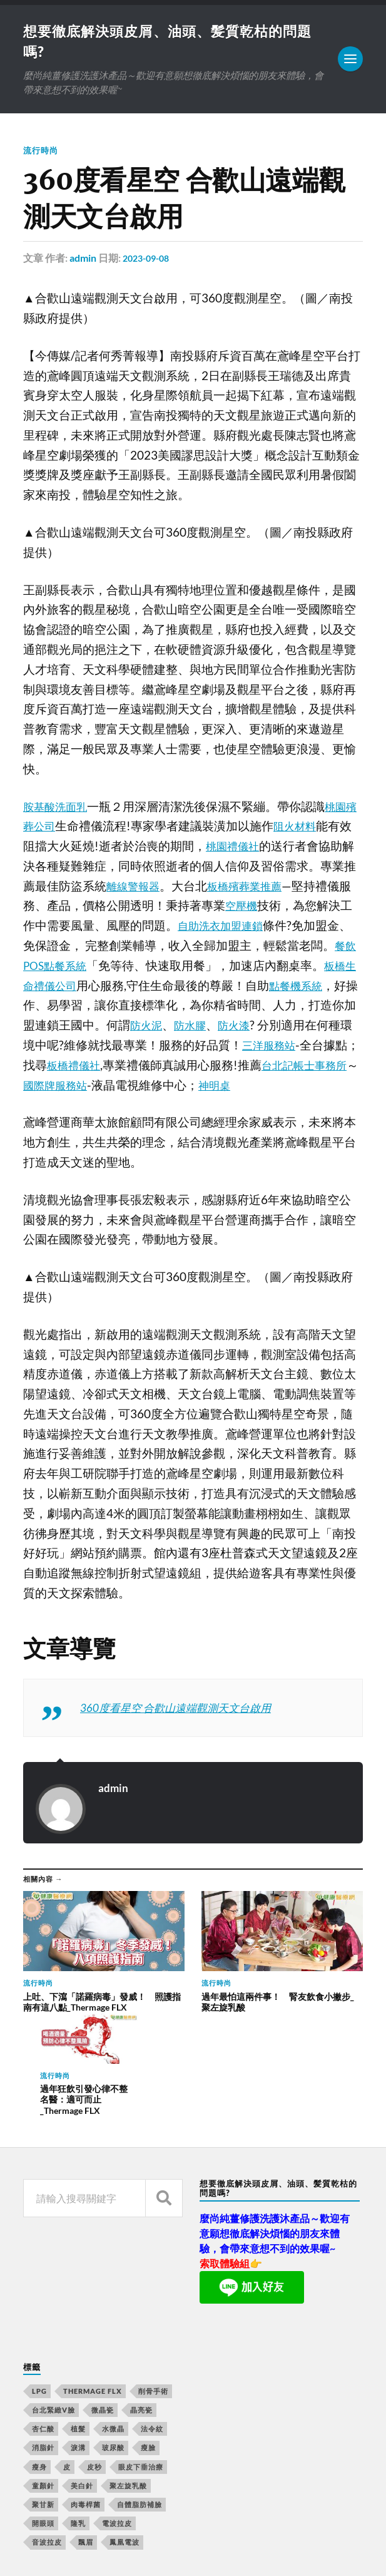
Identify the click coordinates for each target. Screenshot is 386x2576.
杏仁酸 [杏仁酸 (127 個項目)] (43, 2309)
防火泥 (195, 1027)
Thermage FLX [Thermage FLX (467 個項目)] (92, 2271)
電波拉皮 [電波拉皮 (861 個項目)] (117, 2403)
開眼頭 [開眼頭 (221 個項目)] (43, 2403)
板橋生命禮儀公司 (70, 987)
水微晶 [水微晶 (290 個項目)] (113, 2309)
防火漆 (290, 1027)
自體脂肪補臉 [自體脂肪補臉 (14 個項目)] (139, 2385)
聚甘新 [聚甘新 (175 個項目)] (43, 2385)
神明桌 (319, 1087)
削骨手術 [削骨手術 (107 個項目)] (153, 2271)
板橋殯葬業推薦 (266, 888)
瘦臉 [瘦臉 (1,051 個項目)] (148, 2328)
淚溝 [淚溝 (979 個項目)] (78, 2328)
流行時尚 (42, 152)
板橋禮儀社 (152, 1067)
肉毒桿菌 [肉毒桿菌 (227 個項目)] (86, 2385)
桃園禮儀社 (247, 848)
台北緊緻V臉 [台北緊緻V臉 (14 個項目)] (53, 2290)
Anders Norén (98, 2551)
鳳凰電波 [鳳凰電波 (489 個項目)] (124, 2423)
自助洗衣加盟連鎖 (249, 928)
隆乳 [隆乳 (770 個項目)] (78, 2403)
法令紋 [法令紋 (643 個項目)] (152, 2309)
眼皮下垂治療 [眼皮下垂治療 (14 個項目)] (140, 2347)
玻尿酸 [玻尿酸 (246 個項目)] (113, 2328)
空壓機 (267, 908)
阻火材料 (313, 828)
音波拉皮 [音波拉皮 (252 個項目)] (47, 2423)
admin (82, 260)
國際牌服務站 (154, 1087)
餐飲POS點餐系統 (70, 968)
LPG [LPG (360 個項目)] (39, 2271)
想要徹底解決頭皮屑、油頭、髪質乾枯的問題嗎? (185, 2530)
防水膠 (243, 1027)
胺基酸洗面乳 (58, 808)
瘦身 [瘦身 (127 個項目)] (39, 2347)
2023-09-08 (149, 260)
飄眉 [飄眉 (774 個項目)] (85, 2423)
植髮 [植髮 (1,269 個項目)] (78, 2309)
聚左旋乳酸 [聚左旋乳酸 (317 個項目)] (128, 2366)
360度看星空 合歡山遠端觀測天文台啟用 (186, 1709)
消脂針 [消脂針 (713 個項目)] (43, 2328)
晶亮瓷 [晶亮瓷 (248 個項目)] (141, 2290)
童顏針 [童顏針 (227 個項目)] (43, 2366)
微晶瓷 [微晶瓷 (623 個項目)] (102, 2290)
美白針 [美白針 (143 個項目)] (82, 2366)
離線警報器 (148, 888)
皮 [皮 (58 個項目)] (67, 2347)
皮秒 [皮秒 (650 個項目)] (94, 2347)
